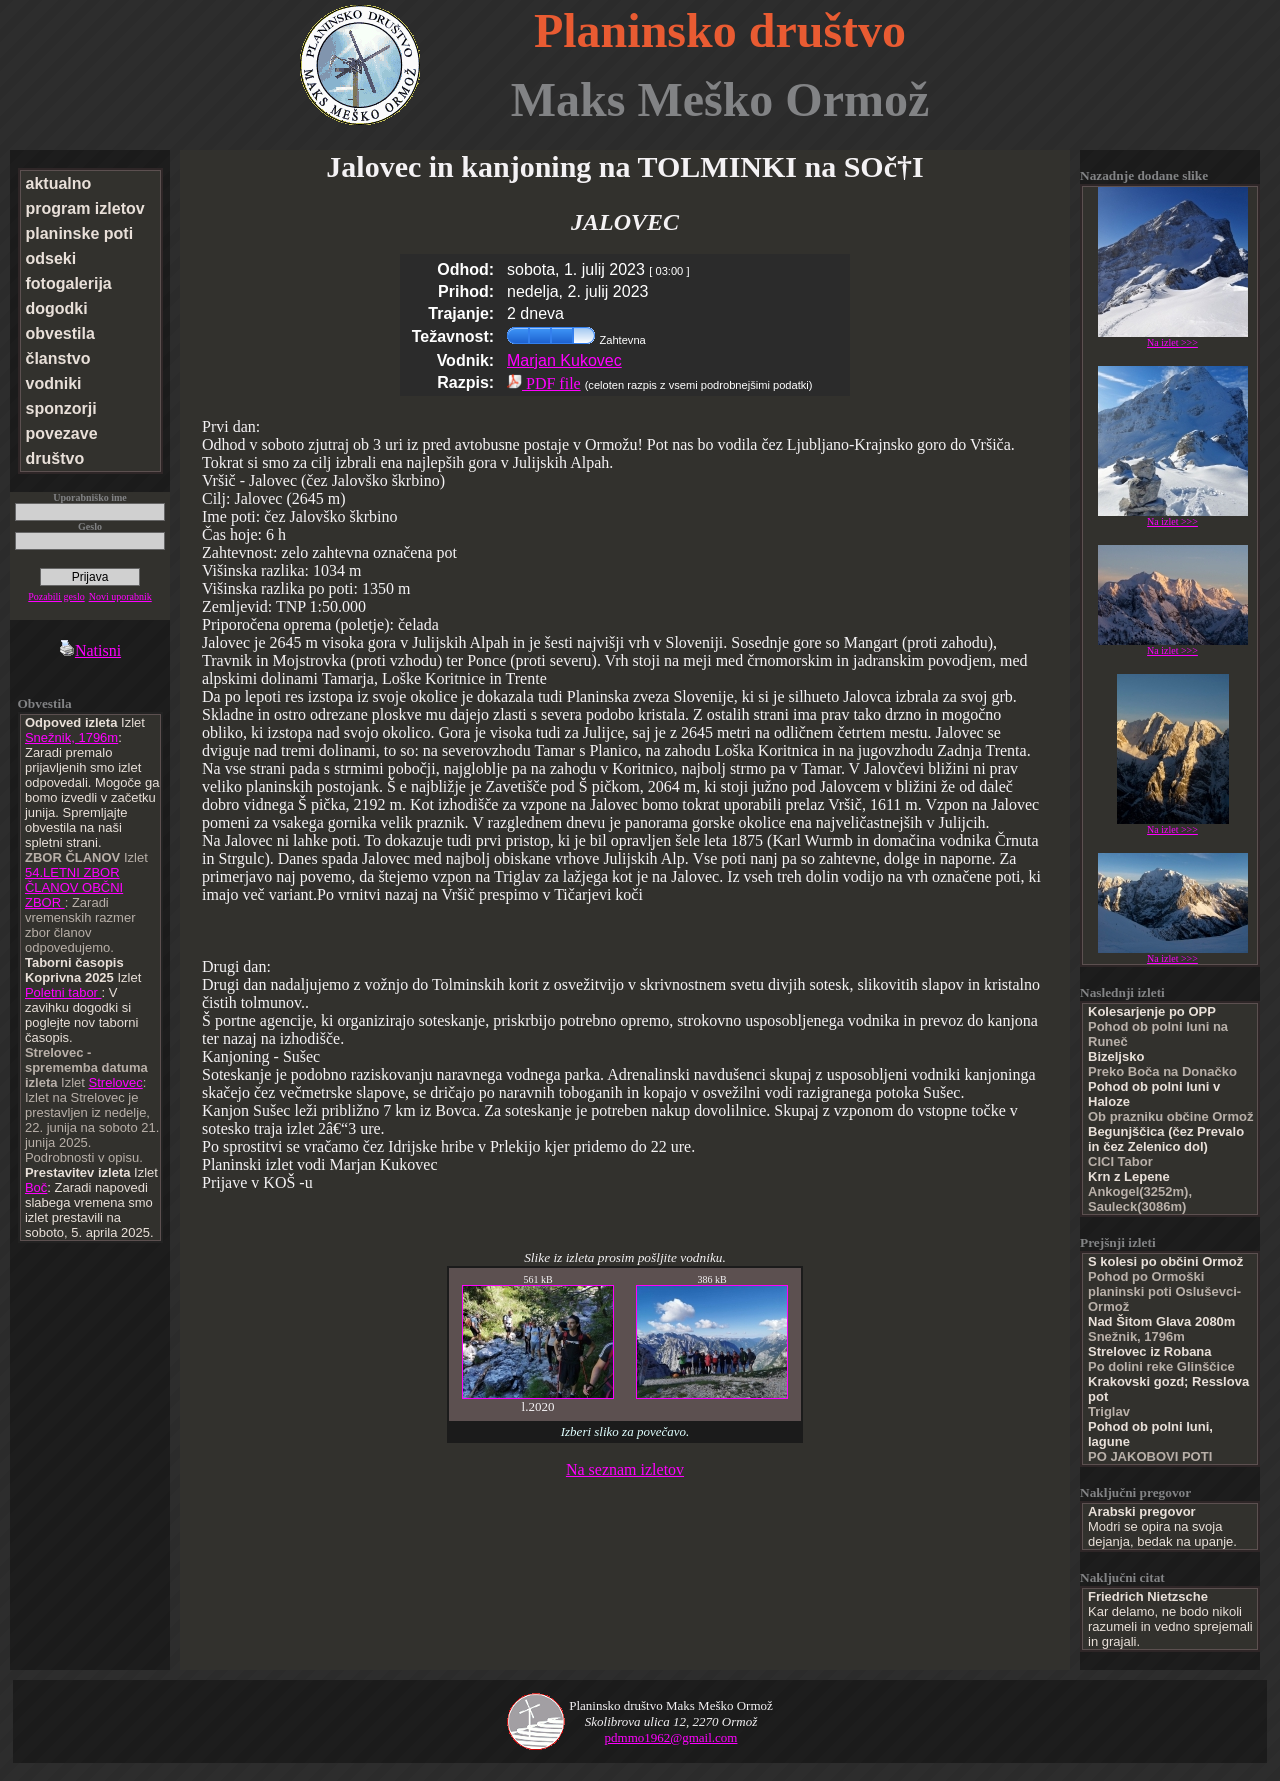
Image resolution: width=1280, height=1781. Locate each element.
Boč (36, 1187)
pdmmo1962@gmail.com (671, 1737)
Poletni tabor (63, 992)
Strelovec (116, 1082)
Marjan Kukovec (564, 360)
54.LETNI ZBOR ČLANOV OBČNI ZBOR (74, 887)
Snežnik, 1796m (71, 737)
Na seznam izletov (625, 1469)
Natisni (90, 650)
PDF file (544, 383)
